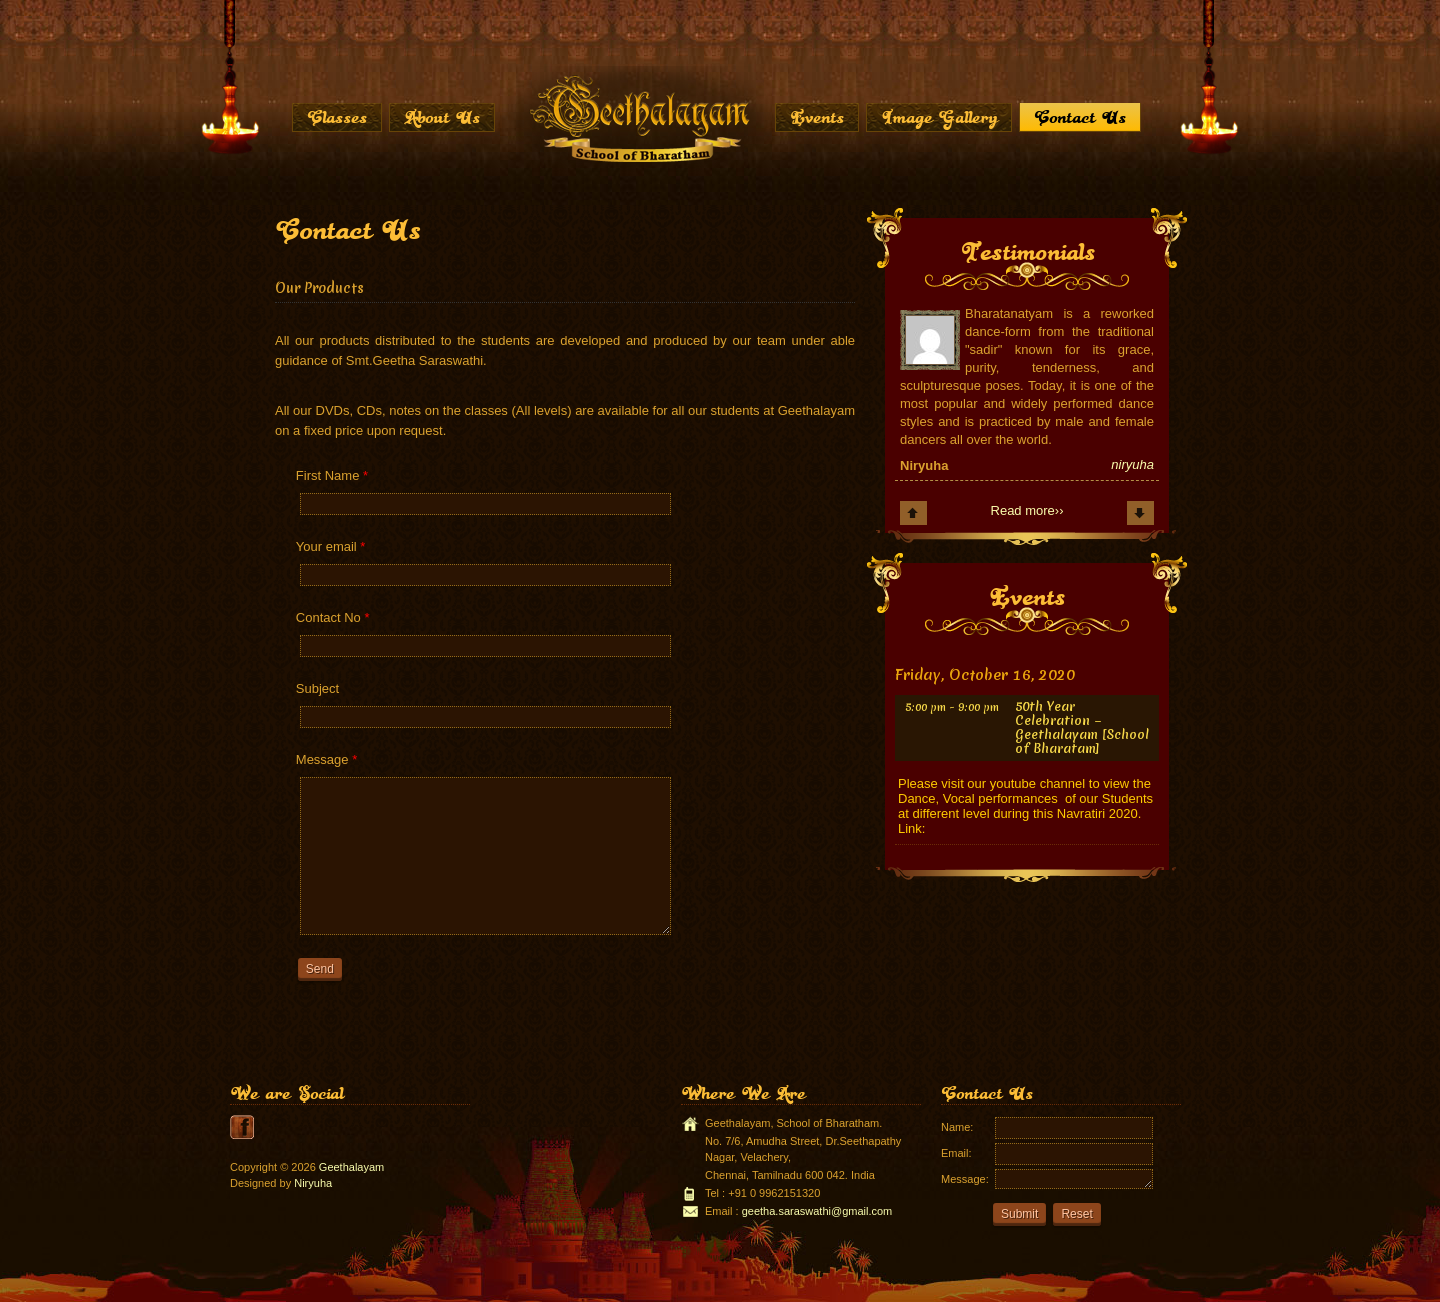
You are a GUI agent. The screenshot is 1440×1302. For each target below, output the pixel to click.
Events (817, 117)
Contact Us (1080, 117)
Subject (317, 688)
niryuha (1132, 464)
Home (638, 118)
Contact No (333, 617)
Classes (337, 117)
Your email (331, 546)
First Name (332, 475)
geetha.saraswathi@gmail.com (817, 1211)
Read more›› (1027, 510)
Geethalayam (351, 1167)
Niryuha (313, 1183)
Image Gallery (939, 117)
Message (326, 759)
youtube (242, 1127)
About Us (442, 117)
